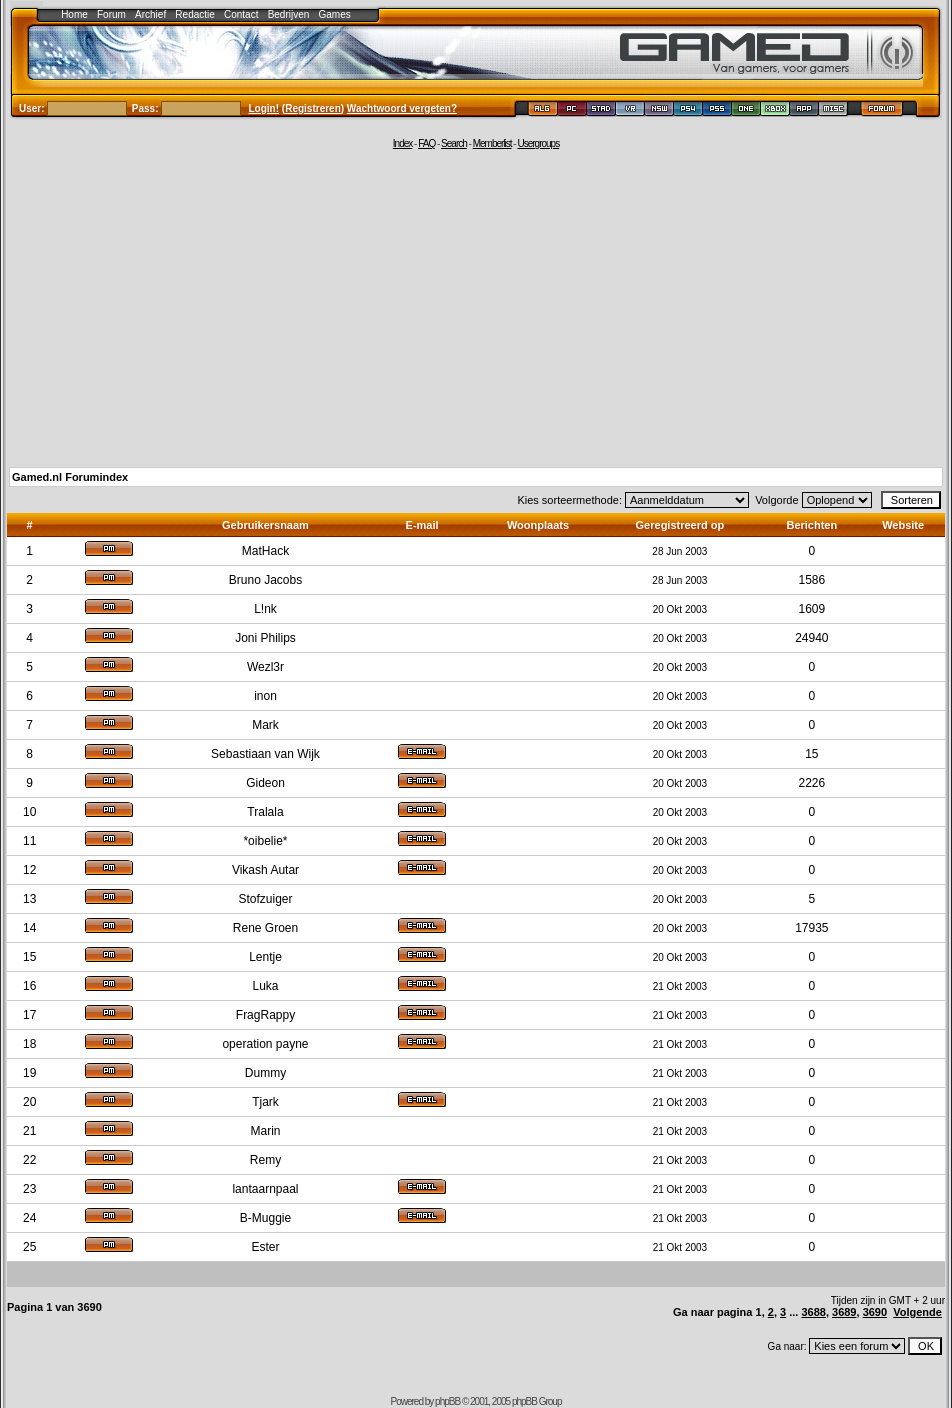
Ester (265, 1247)
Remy (265, 1160)
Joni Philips (265, 638)
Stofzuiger (265, 899)
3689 (844, 1312)
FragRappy (265, 1015)
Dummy (265, 1073)
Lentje (265, 957)
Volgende (917, 1312)
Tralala (265, 812)
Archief (150, 14)
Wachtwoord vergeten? (402, 108)
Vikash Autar (265, 870)
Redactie (194, 14)
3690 (875, 1312)
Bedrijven (289, 14)
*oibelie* (265, 841)
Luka (265, 986)
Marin (265, 1131)
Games (335, 14)
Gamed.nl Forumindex (70, 477)
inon (265, 696)
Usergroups (538, 143)
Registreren (313, 108)
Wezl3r (265, 667)
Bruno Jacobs (265, 580)
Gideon (265, 783)
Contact (241, 14)
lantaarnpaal (265, 1189)
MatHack (265, 551)
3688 (813, 1312)
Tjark (265, 1102)
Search (454, 143)
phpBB (447, 1401)
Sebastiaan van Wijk (265, 754)
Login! (264, 108)
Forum (111, 14)
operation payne (265, 1044)
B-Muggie (265, 1218)
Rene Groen (265, 928)
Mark (265, 725)
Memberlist (492, 143)
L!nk (265, 609)
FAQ (426, 143)
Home (74, 14)
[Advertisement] (476, 307)
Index (402, 143)
